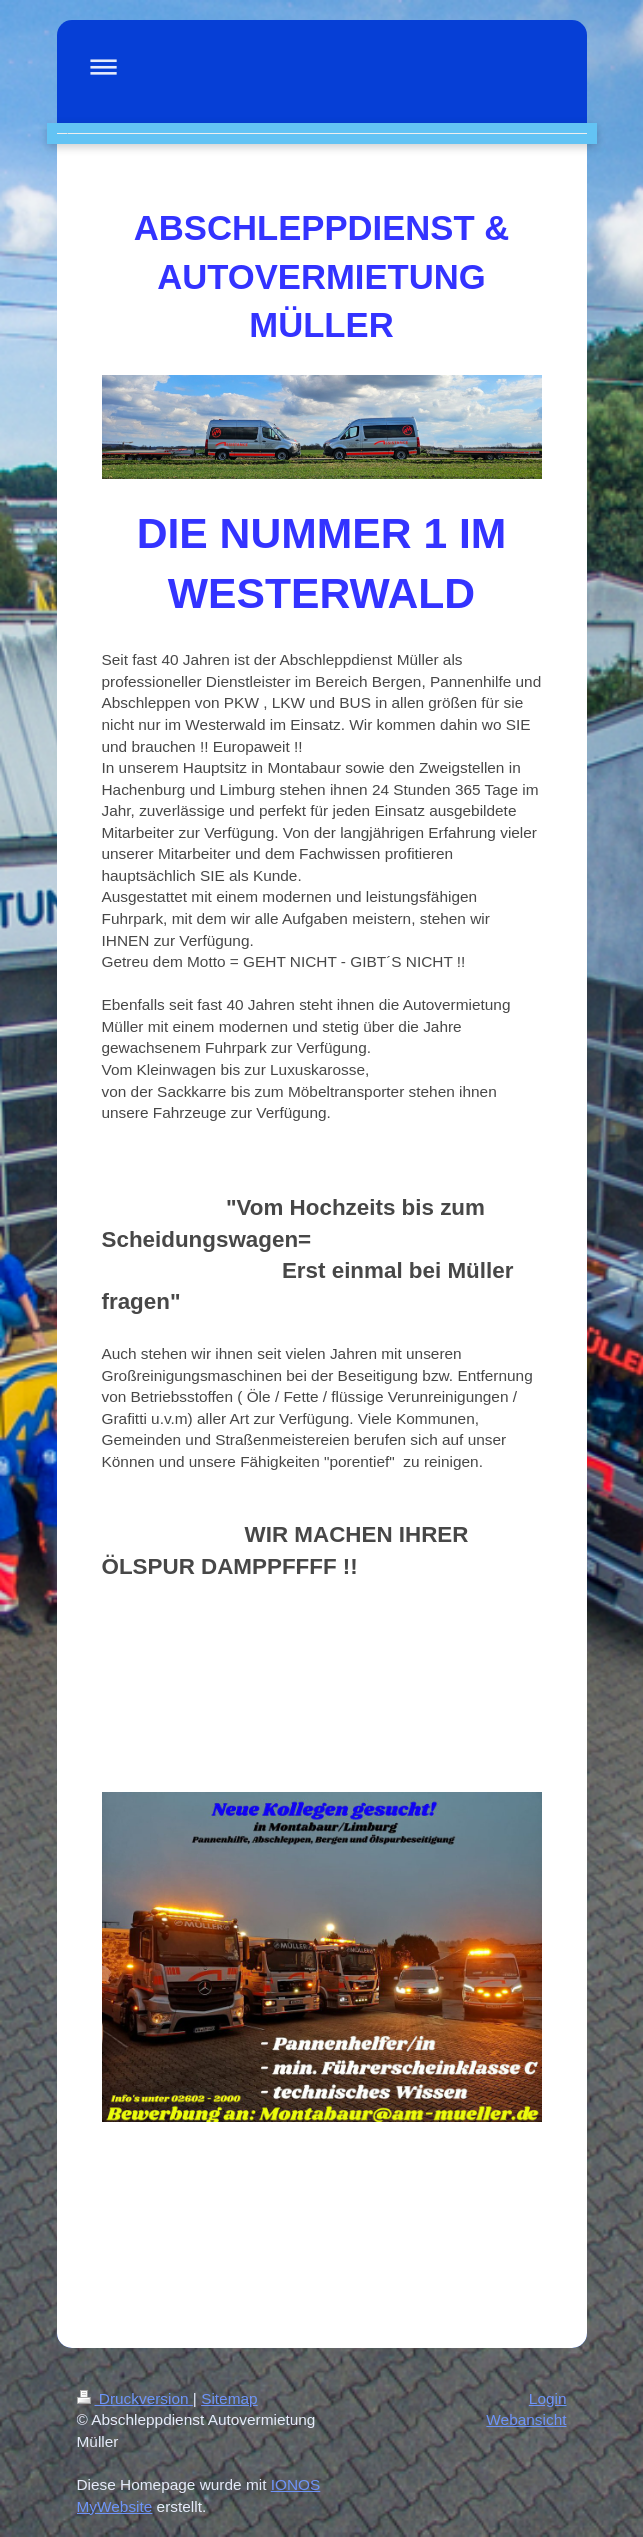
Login (548, 2398)
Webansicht (526, 2419)
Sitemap (229, 2398)
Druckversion (135, 2398)
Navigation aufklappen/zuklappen (322, 66)
